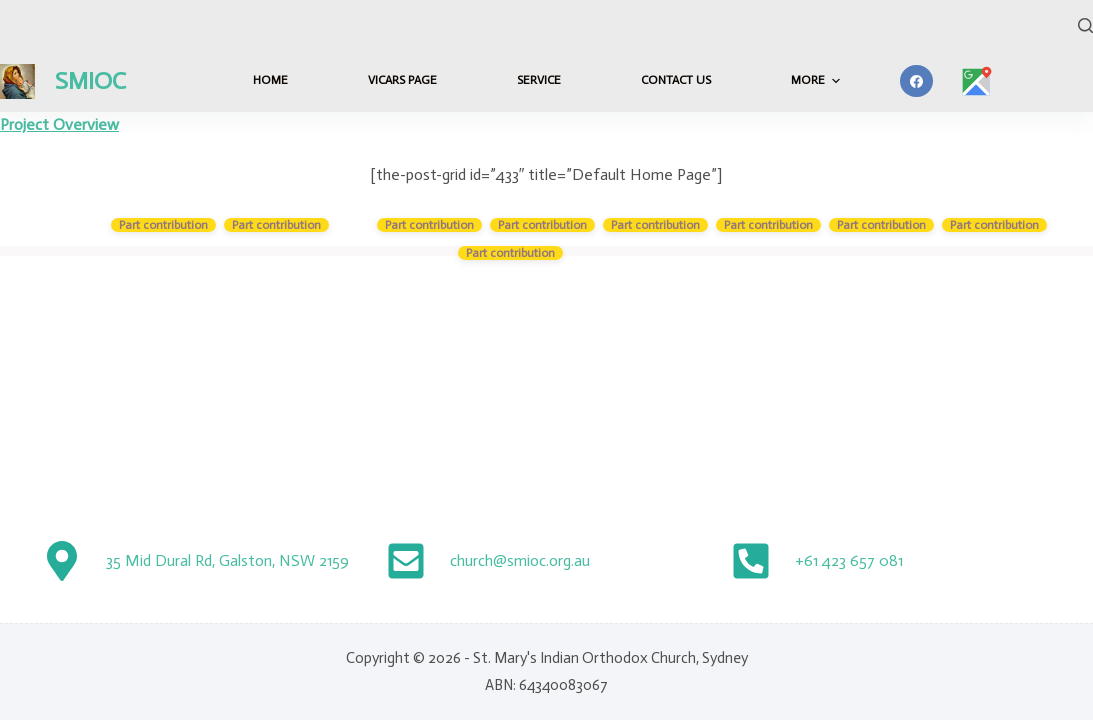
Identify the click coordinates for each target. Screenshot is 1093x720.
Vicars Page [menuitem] (402, 80)
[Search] (1085, 25)
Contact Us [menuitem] (676, 80)
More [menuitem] (818, 81)
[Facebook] (916, 81)
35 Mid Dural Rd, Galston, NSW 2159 (227, 560)
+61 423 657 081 (849, 560)
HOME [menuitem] (270, 80)
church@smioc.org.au (520, 560)
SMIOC (90, 80)
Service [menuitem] (539, 80)
